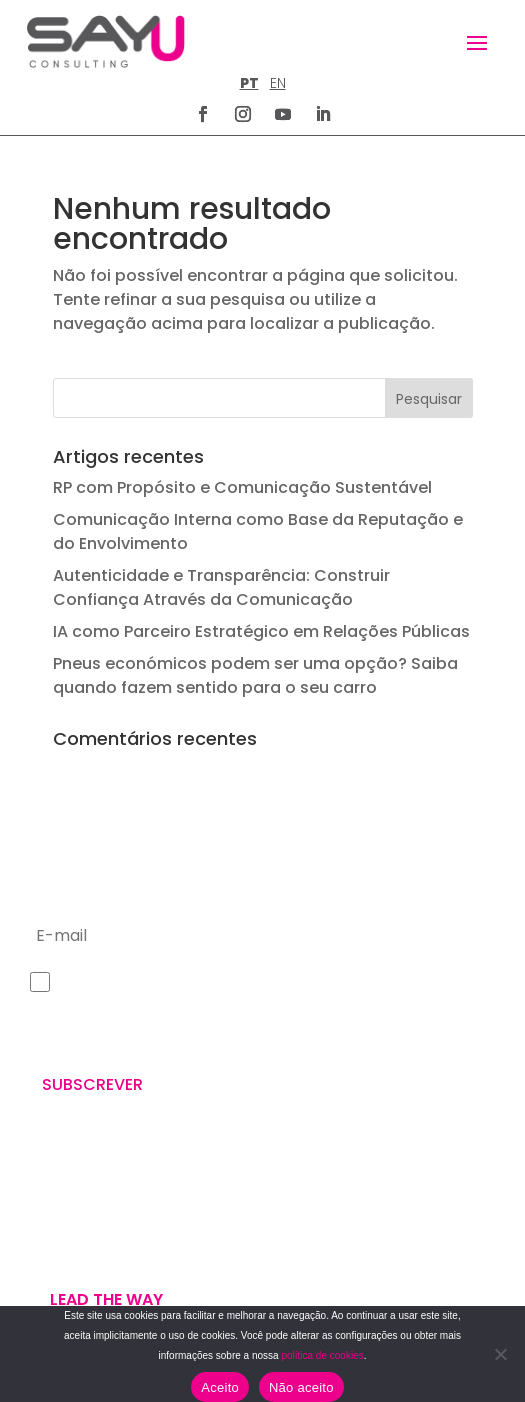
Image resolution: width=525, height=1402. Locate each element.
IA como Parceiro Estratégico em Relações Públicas (261, 631)
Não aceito (301, 1387)
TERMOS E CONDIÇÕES (341, 1223)
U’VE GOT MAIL (77, 1240)
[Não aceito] (500, 1354)
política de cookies (322, 1355)
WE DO (49, 1216)
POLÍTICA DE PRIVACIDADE (351, 1199)
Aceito (220, 1387)
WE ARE (51, 1192)
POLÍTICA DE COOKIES (339, 1247)
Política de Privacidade (101, 1037)
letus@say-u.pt (331, 1090)
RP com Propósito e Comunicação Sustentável (242, 487)
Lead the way (106, 1299)
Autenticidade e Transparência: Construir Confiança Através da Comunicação (221, 587)
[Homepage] (105, 41)
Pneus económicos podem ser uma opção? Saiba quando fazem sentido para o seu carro (255, 675)
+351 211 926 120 (331, 1025)
